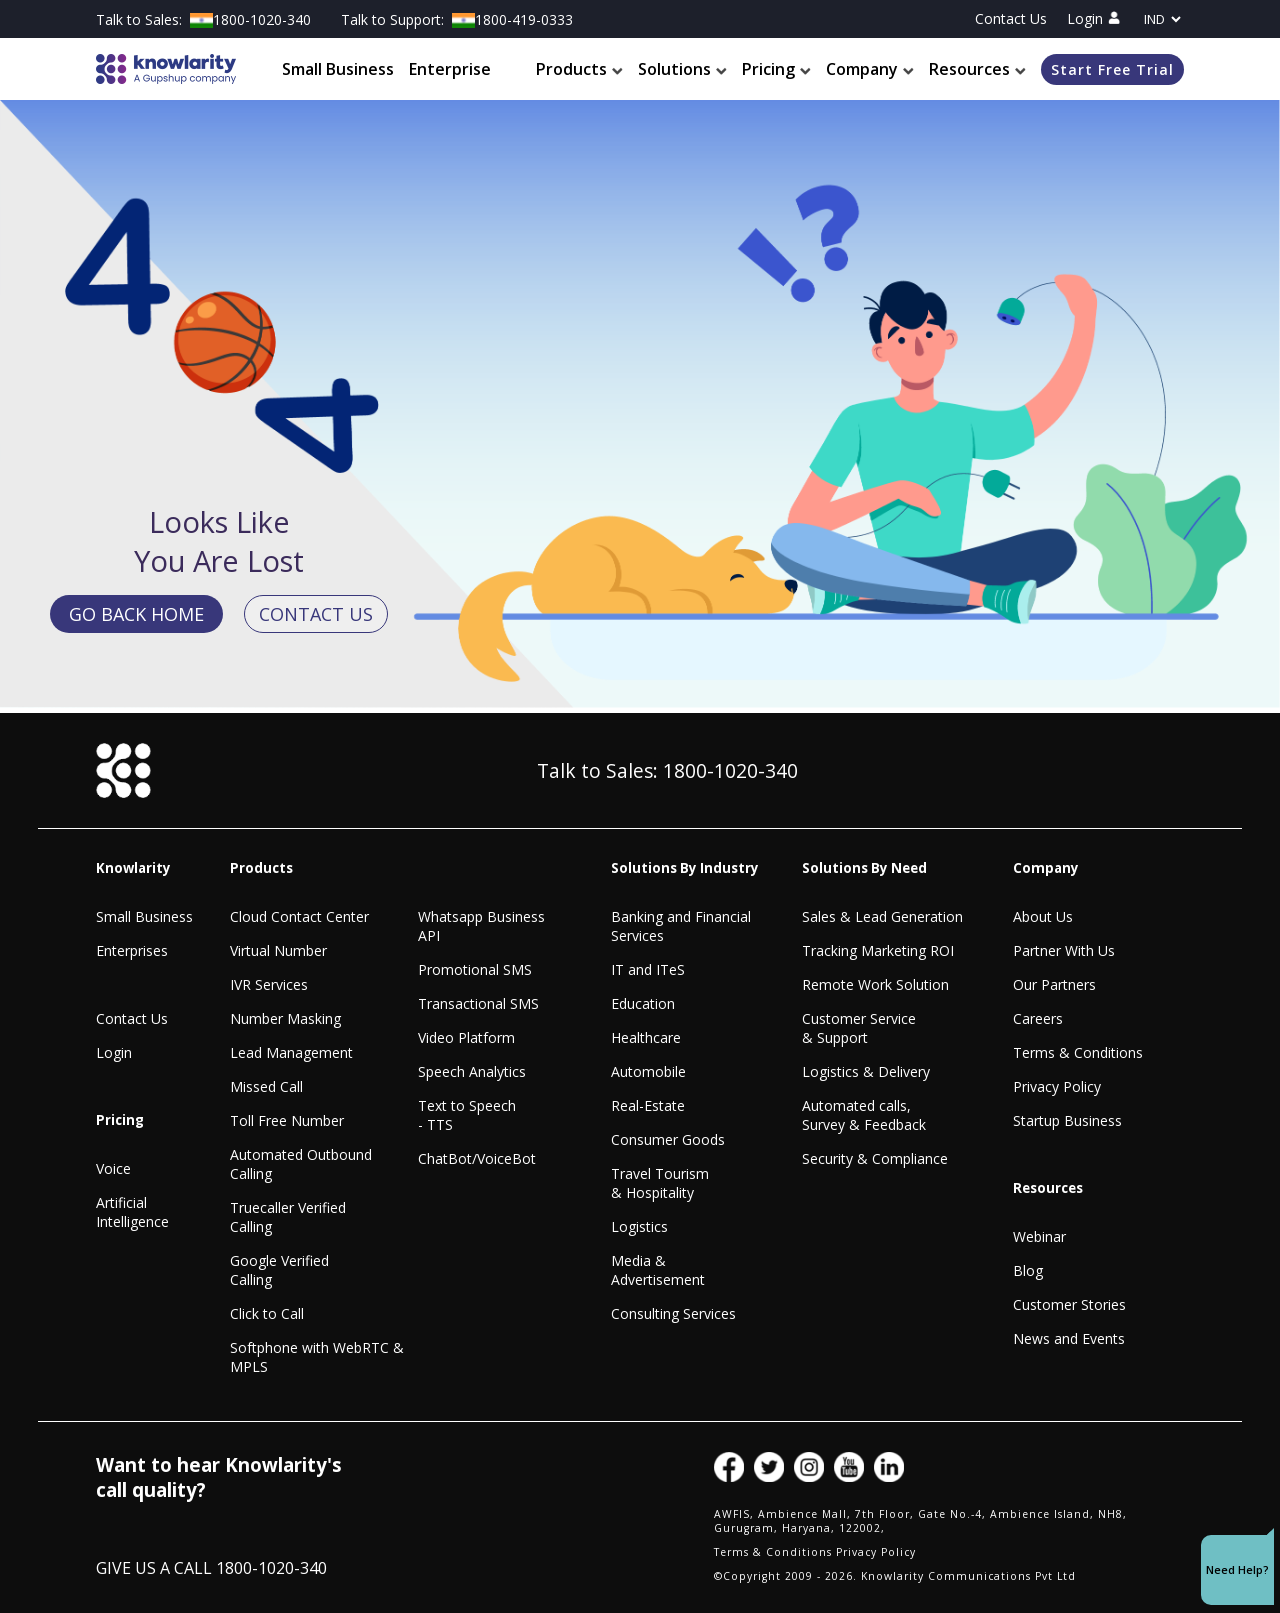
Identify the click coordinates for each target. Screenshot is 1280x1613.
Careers (1038, 1018)
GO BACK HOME (136, 614)
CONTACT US (316, 614)
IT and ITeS (648, 969)
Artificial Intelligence (132, 1212)
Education (643, 1003)
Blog (1028, 1270)
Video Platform (466, 1037)
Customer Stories (1069, 1304)
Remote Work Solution (875, 984)
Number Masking (285, 1018)
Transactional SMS (478, 1003)
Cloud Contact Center (299, 916)
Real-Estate (648, 1105)
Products (579, 70)
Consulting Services (673, 1313)
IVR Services (269, 984)
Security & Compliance (875, 1158)
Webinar (1039, 1236)
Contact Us (1011, 18)
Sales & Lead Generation (882, 916)
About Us (1043, 916)
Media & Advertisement (658, 1270)
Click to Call (267, 1313)
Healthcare (646, 1037)
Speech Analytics (472, 1071)
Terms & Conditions (1078, 1052)
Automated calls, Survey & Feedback (864, 1115)
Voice (113, 1168)
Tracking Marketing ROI (878, 950)
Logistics (639, 1226)
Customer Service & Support (859, 1028)
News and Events (1069, 1338)
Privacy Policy (1057, 1086)
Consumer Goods (668, 1139)
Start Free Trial (1112, 69)
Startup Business (1067, 1120)
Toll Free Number (287, 1120)
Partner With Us (1064, 950)
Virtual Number (278, 950)
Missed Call (266, 1086)
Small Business (338, 70)
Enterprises (132, 950)
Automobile (648, 1071)
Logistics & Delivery (866, 1071)
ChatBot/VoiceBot (477, 1158)
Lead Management (291, 1052)
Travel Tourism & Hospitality (660, 1183)
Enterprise (450, 70)
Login (1093, 18)
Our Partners (1054, 984)
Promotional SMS (475, 969)
